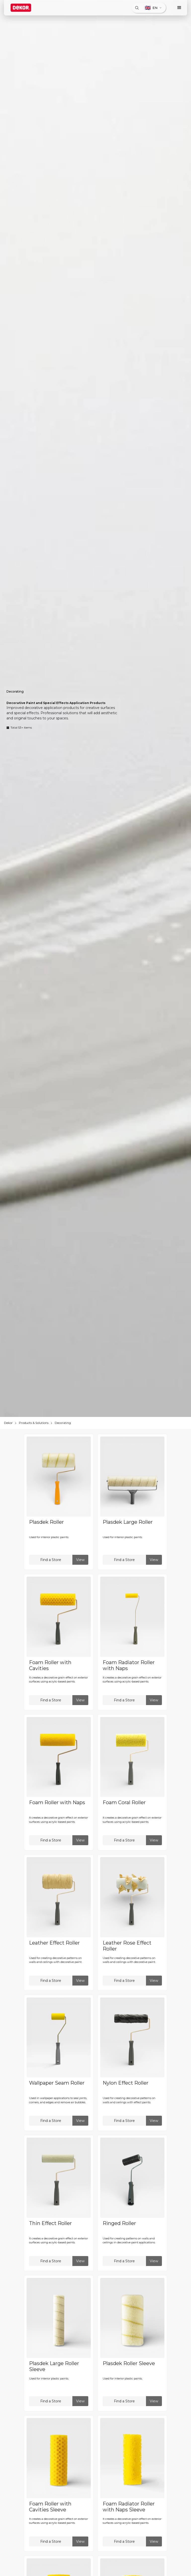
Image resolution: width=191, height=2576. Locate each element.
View (80, 1560)
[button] (179, 7)
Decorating (63, 1423)
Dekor (8, 1423)
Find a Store (50, 1560)
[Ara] (137, 7)
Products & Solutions (33, 1423)
